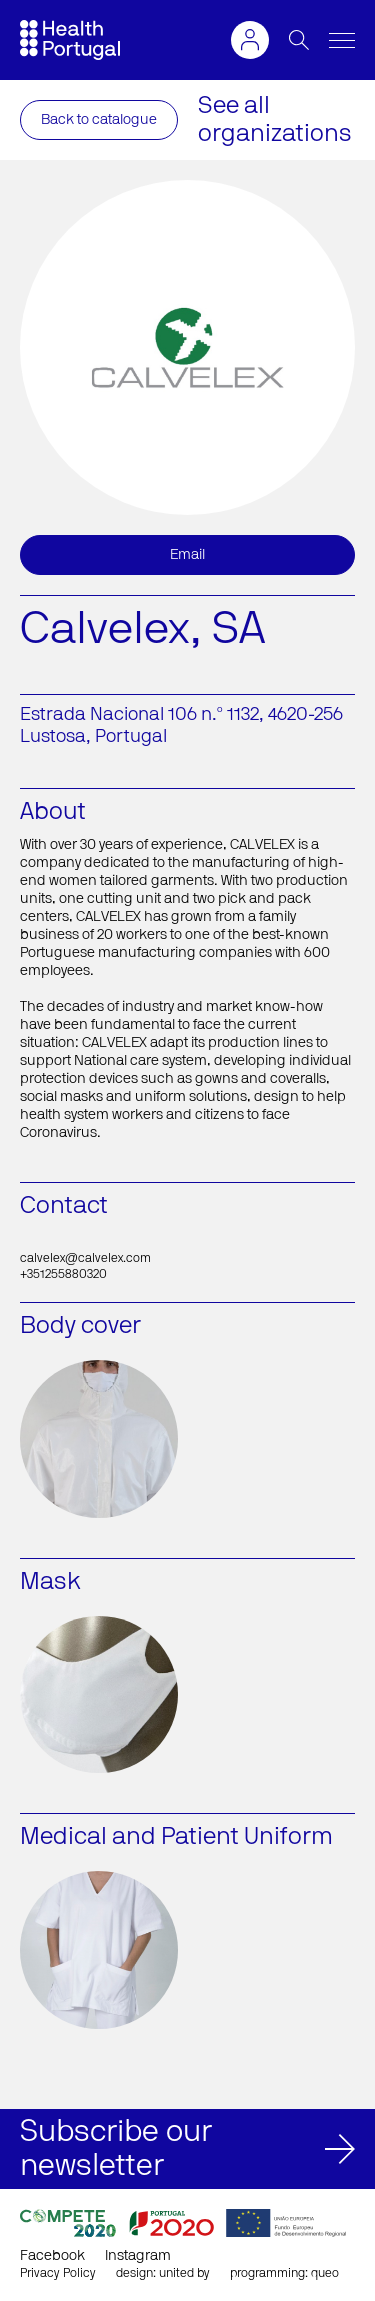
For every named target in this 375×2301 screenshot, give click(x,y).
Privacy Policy (58, 2273)
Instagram (138, 2256)
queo (325, 2273)
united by (184, 2273)
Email (187, 555)
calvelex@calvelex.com (85, 1258)
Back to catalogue (99, 120)
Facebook (52, 2256)
